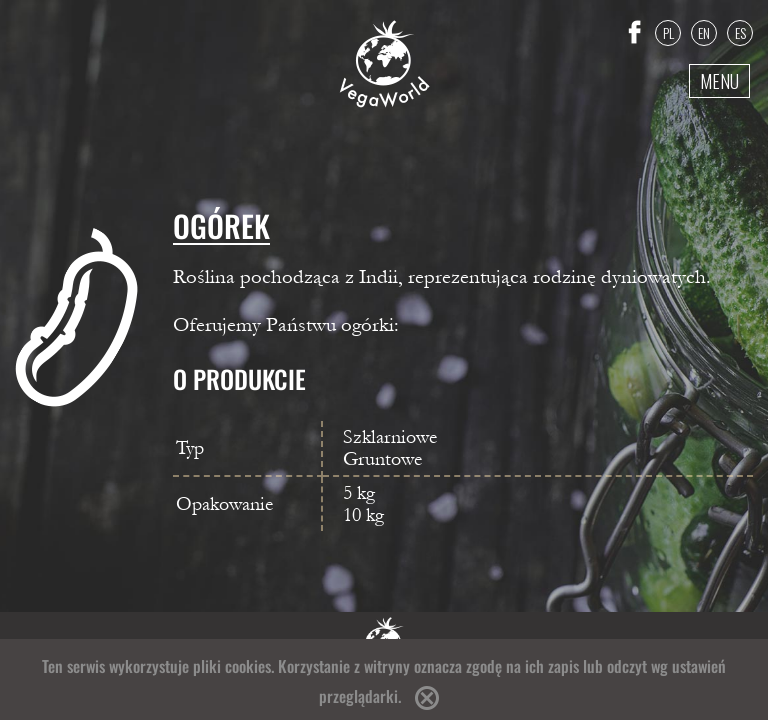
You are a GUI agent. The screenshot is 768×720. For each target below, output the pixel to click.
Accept (427, 698)
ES (740, 32)
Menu (719, 81)
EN (704, 32)
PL (668, 32)
